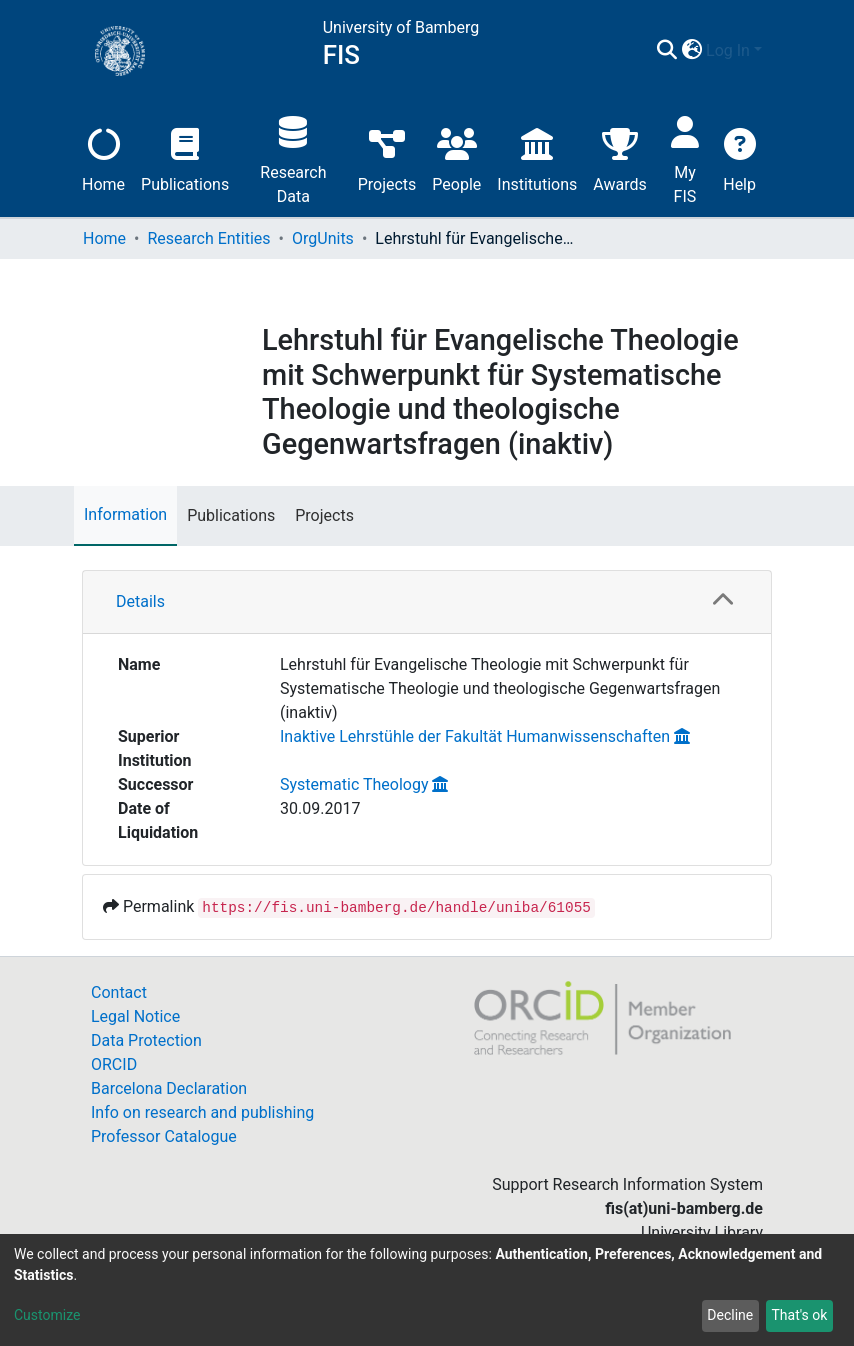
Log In (728, 50)
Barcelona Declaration (169, 1088)
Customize (47, 1315)
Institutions (537, 157)
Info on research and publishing (202, 1112)
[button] (691, 51)
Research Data (293, 157)
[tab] (427, 602)
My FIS (685, 157)
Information (125, 514)
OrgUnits (323, 238)
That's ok (799, 1315)
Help (739, 157)
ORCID (114, 1064)
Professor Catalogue (164, 1136)
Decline (730, 1315)
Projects (387, 157)
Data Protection (146, 1040)
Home (103, 157)
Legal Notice (135, 1016)
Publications (185, 157)
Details (140, 601)
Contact (119, 992)
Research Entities (208, 238)
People (456, 157)
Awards (619, 157)
